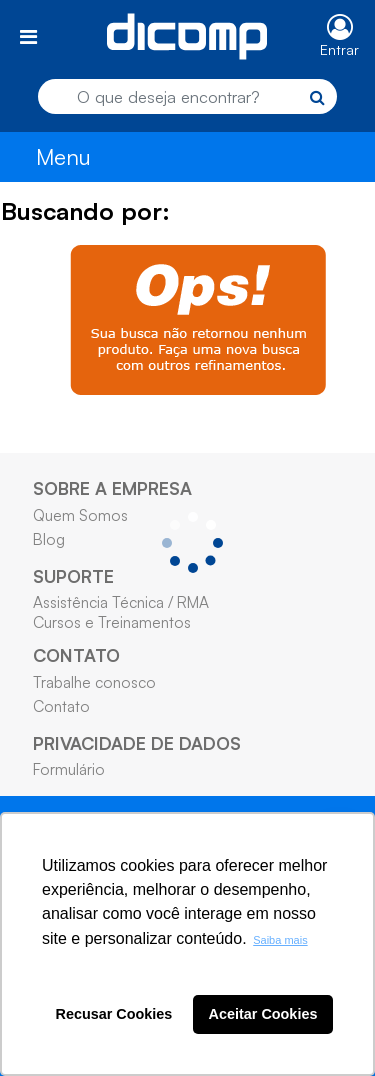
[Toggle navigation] (28, 36)
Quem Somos (80, 515)
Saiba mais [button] (280, 940)
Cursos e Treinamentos (112, 622)
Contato (61, 706)
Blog (49, 539)
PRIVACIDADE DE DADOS (137, 743)
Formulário (69, 769)
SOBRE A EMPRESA (112, 488)
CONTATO (76, 655)
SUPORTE (73, 576)
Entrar (339, 49)
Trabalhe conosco (94, 682)
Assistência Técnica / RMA (121, 602)
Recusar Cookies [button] (114, 1014)
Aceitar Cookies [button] (263, 1014)
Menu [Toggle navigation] (63, 156)
